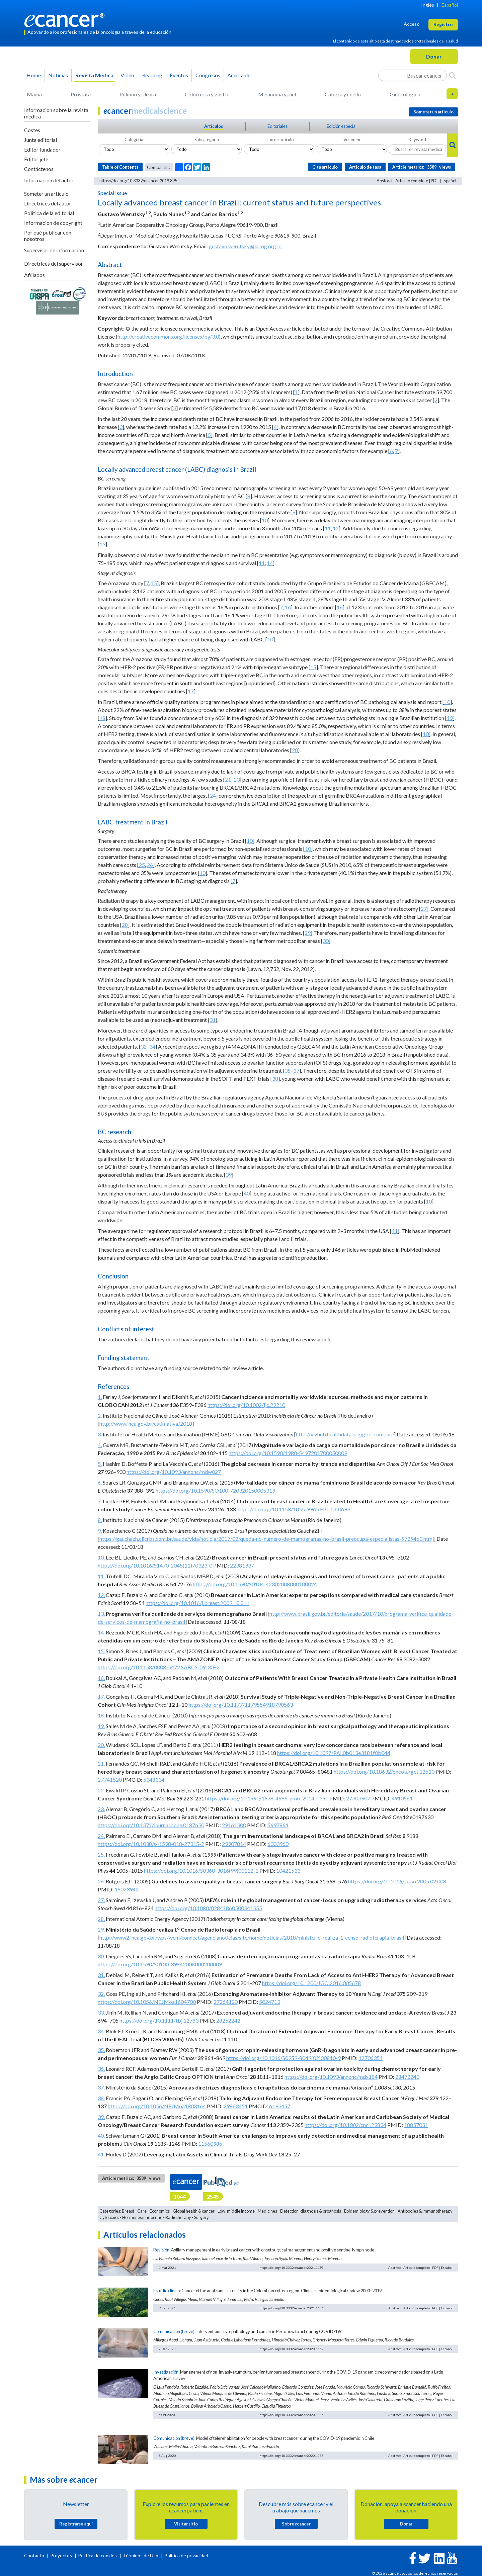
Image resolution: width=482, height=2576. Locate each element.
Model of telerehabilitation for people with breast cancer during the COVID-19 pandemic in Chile (285, 2438)
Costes (32, 130)
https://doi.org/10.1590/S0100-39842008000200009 (160, 1964)
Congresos (207, 75)
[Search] (452, 75)
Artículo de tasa (365, 167)
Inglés (427, 5)
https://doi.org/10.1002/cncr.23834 (345, 2125)
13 (102, 544)
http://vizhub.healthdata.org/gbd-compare (345, 1434)
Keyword (417, 139)
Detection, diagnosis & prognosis (310, 2211)
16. (101, 1678)
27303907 (358, 1798)
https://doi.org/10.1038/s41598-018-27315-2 (151, 1844)
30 (326, 941)
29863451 (236, 2106)
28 (125, 924)
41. (101, 2154)
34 (152, 1046)
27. (101, 1900)
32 (144, 1046)
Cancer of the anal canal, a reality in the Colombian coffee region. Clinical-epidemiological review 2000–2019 (281, 2290)
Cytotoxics (109, 2217)
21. (101, 1763)
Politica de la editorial (49, 213)
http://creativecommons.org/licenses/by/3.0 (168, 336)
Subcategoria (206, 139)
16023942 (126, 1889)
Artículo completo (411, 180)
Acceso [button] (412, 24)
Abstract (385, 180)
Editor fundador (42, 149)
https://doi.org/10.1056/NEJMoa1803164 (157, 2106)
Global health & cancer (194, 2211)
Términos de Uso (140, 2555)
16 (288, 607)
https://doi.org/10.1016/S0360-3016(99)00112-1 (201, 1870)
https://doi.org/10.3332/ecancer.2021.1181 (291, 2308)
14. (101, 1632)
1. (100, 1397)
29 (308, 932)
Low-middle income (236, 2211)
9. (100, 1530)
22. (101, 1790)
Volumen (351, 139)
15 (154, 583)
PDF (435, 180)
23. (101, 1809)
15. (101, 1651)
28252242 (228, 2020)
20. (101, 1745)
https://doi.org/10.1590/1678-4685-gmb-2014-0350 (266, 1798)
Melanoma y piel (277, 94)
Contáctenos (39, 169)
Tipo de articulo (279, 139)
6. (100, 1482)
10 (265, 520)
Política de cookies (97, 2555)
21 (228, 779)
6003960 (278, 1844)
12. (101, 1595)
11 (328, 528)
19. (101, 1726)
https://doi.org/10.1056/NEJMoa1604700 (147, 2001)
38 (275, 1078)
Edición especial (341, 126)
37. (101, 2087)
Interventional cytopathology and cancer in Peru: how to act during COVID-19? (269, 2331)
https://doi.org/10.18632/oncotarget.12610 (384, 1771)
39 (229, 1174)
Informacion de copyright (53, 222)
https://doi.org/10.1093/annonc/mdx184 (331, 2076)
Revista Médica (94, 75)
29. (101, 1929)
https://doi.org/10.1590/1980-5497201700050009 (288, 1453)
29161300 (234, 1825)
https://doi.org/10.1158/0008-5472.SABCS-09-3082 (159, 1667)
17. (101, 1696)
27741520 (110, 1779)
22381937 (242, 1565)
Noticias (58, 75)
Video (127, 75)
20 (295, 750)
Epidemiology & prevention (369, 2211)
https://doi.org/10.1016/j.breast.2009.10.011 (197, 1603)
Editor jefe (36, 159)
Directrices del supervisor (53, 263)
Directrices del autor (47, 203)
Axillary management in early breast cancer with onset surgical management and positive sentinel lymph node (272, 2249)
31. (101, 1975)
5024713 (269, 2001)
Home (33, 75)
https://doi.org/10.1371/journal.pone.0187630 (151, 1825)
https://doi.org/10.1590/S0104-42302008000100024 (255, 1584)
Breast (128, 2211)
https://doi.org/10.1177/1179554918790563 (240, 1704)
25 (142, 865)
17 (191, 691)
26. (101, 1881)
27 (424, 908)
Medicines (267, 2211)
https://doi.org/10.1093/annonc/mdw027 (174, 1472)
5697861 (278, 1825)
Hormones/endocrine (142, 2217)
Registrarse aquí (76, 2523)
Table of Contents (120, 167)
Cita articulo (325, 167)
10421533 (288, 1870)
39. (101, 2117)
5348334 (153, 1779)
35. (101, 2050)
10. (101, 1557)
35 (288, 1070)
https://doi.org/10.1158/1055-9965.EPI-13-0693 (293, 1509)
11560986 (210, 2143)
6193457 (279, 2106)
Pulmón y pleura (137, 94)
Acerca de (238, 75)
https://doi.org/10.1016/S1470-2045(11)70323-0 (155, 1565)
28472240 (407, 2076)
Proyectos (61, 2555)
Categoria (134, 139)
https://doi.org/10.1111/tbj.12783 (158, 2020)
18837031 (416, 2125)
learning (152, 75)
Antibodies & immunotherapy (425, 2211)
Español (449, 5)
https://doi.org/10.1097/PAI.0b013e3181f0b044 (333, 1753)
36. (101, 2068)
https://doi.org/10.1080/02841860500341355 (208, 1908)
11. (101, 1576)
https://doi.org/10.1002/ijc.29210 (246, 1405)
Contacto (34, 2555)
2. (100, 1415)
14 (270, 563)
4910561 (402, 1798)
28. (101, 1919)
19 (450, 718)
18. (101, 1715)
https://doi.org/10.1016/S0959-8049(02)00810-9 (283, 2058)
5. (100, 1463)
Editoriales (277, 126)
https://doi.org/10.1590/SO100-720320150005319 (215, 1490)
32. (101, 1993)
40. (101, 2135)
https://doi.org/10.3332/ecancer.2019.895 (138, 180)
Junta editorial (40, 140)
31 (213, 1019)
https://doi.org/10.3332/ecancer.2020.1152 (291, 2349)
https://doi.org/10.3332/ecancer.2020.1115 (291, 2415)
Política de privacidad (186, 2555)
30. (101, 1956)
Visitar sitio (186, 2523)
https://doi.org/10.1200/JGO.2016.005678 (311, 1983)
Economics (160, 2211)
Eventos (179, 75)
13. (101, 1613)
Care (142, 2211)
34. (101, 2031)
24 (213, 795)
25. (101, 1854)
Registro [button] (443, 24)
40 (247, 1193)
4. (100, 1445)
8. (100, 1520)
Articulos (213, 126)
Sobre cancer (296, 2523)
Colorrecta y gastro (207, 94)
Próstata (81, 94)
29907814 (234, 1844)
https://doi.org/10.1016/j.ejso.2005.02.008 (397, 1881)
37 (296, 1070)
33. (101, 2012)
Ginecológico (405, 94)
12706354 (370, 2058)
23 (237, 779)
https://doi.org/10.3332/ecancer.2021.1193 (291, 2268)
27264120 (226, 2001)
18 (102, 718)
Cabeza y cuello (343, 94)
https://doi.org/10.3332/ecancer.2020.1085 (291, 2456)
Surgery (201, 2217)
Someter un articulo (46, 193)
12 (336, 528)
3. (100, 1434)
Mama (34, 94)
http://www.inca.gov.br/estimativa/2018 (145, 1423)
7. (100, 1501)
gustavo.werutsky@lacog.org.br (246, 246)
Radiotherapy (178, 2217)
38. (101, 2098)
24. (101, 1836)
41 (395, 1231)
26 (150, 865)
